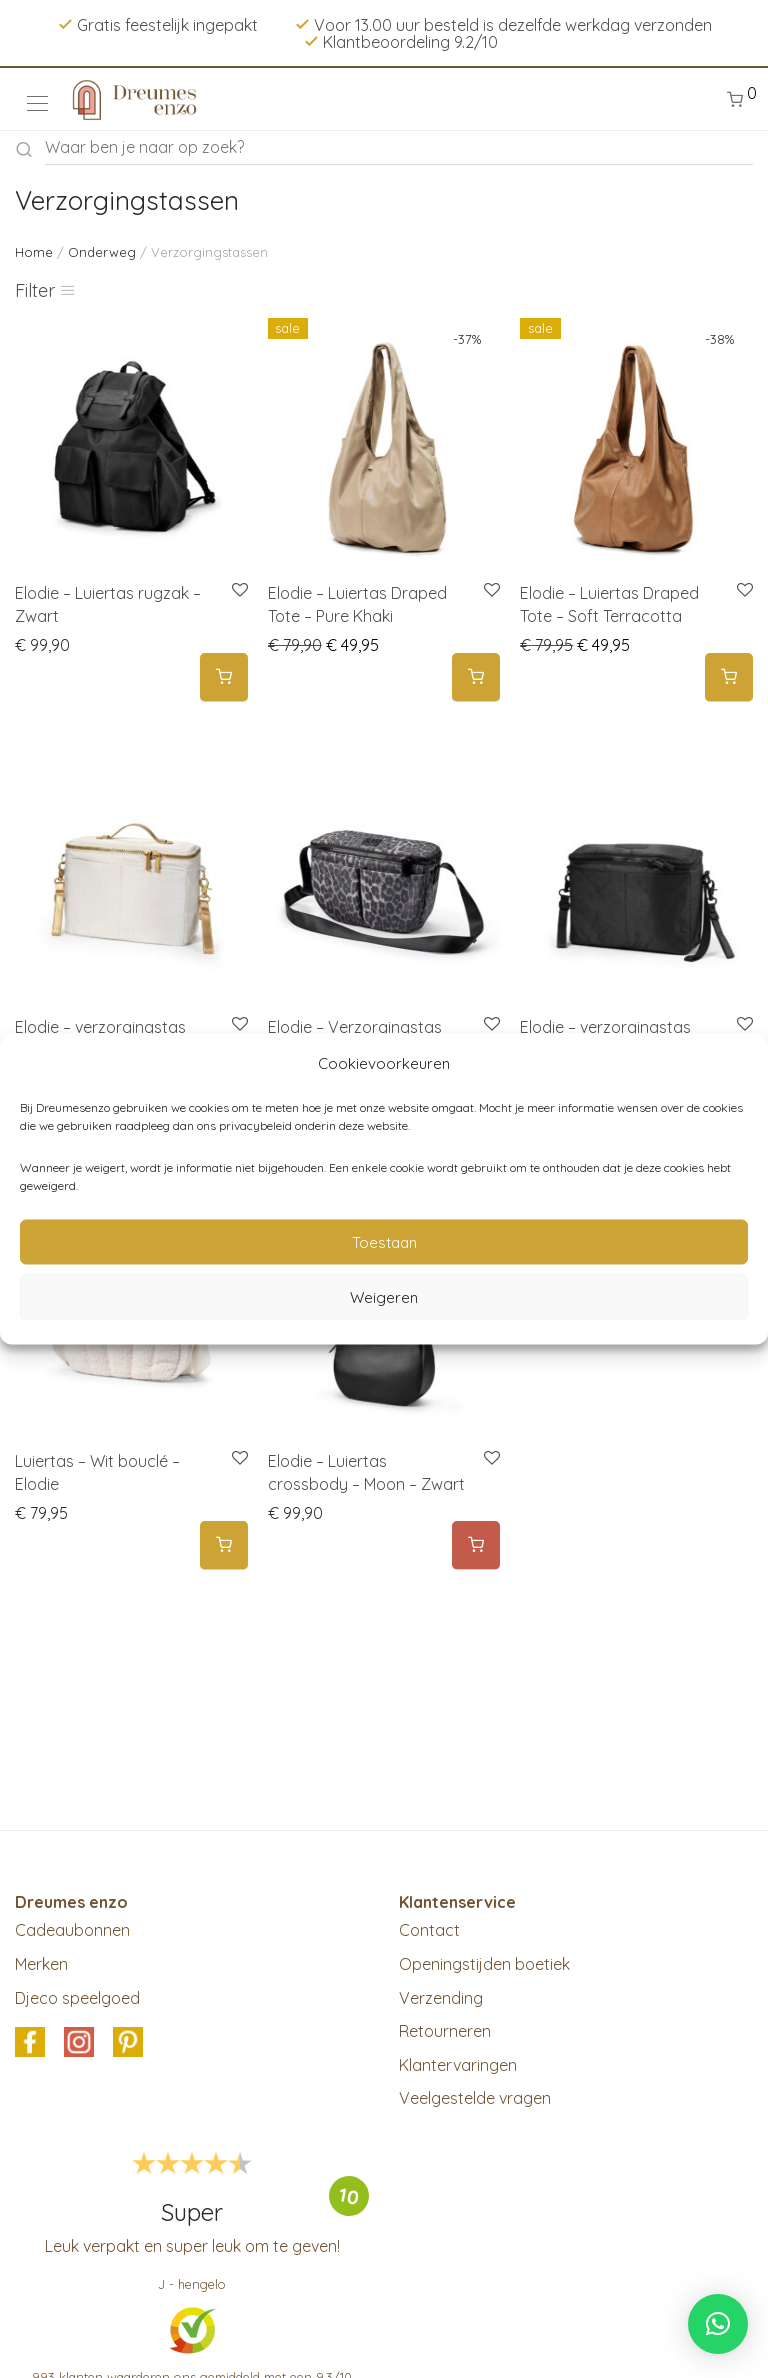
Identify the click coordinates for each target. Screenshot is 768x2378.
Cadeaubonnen (72, 1930)
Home (34, 252)
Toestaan (384, 1241)
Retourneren (445, 2031)
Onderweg (102, 252)
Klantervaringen (458, 2065)
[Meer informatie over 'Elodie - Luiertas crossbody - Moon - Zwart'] (476, 1545)
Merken (41, 1964)
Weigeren (384, 1296)
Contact (429, 1930)
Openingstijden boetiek (484, 1964)
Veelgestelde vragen (475, 2098)
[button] (224, 677)
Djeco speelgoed (77, 1998)
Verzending (441, 1998)
